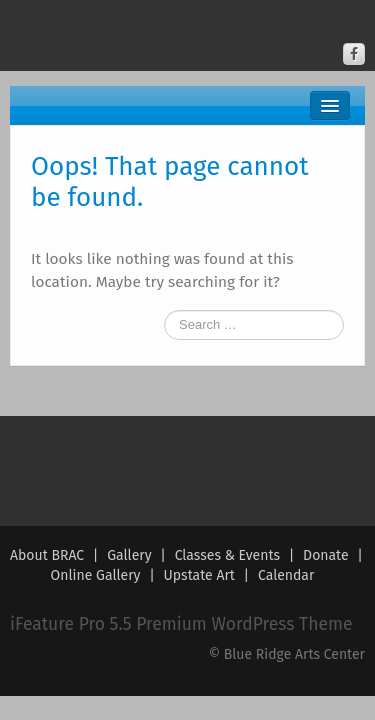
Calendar (286, 575)
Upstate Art (199, 575)
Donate (326, 555)
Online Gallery (96, 575)
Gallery (129, 555)
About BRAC (47, 555)
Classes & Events (227, 555)
